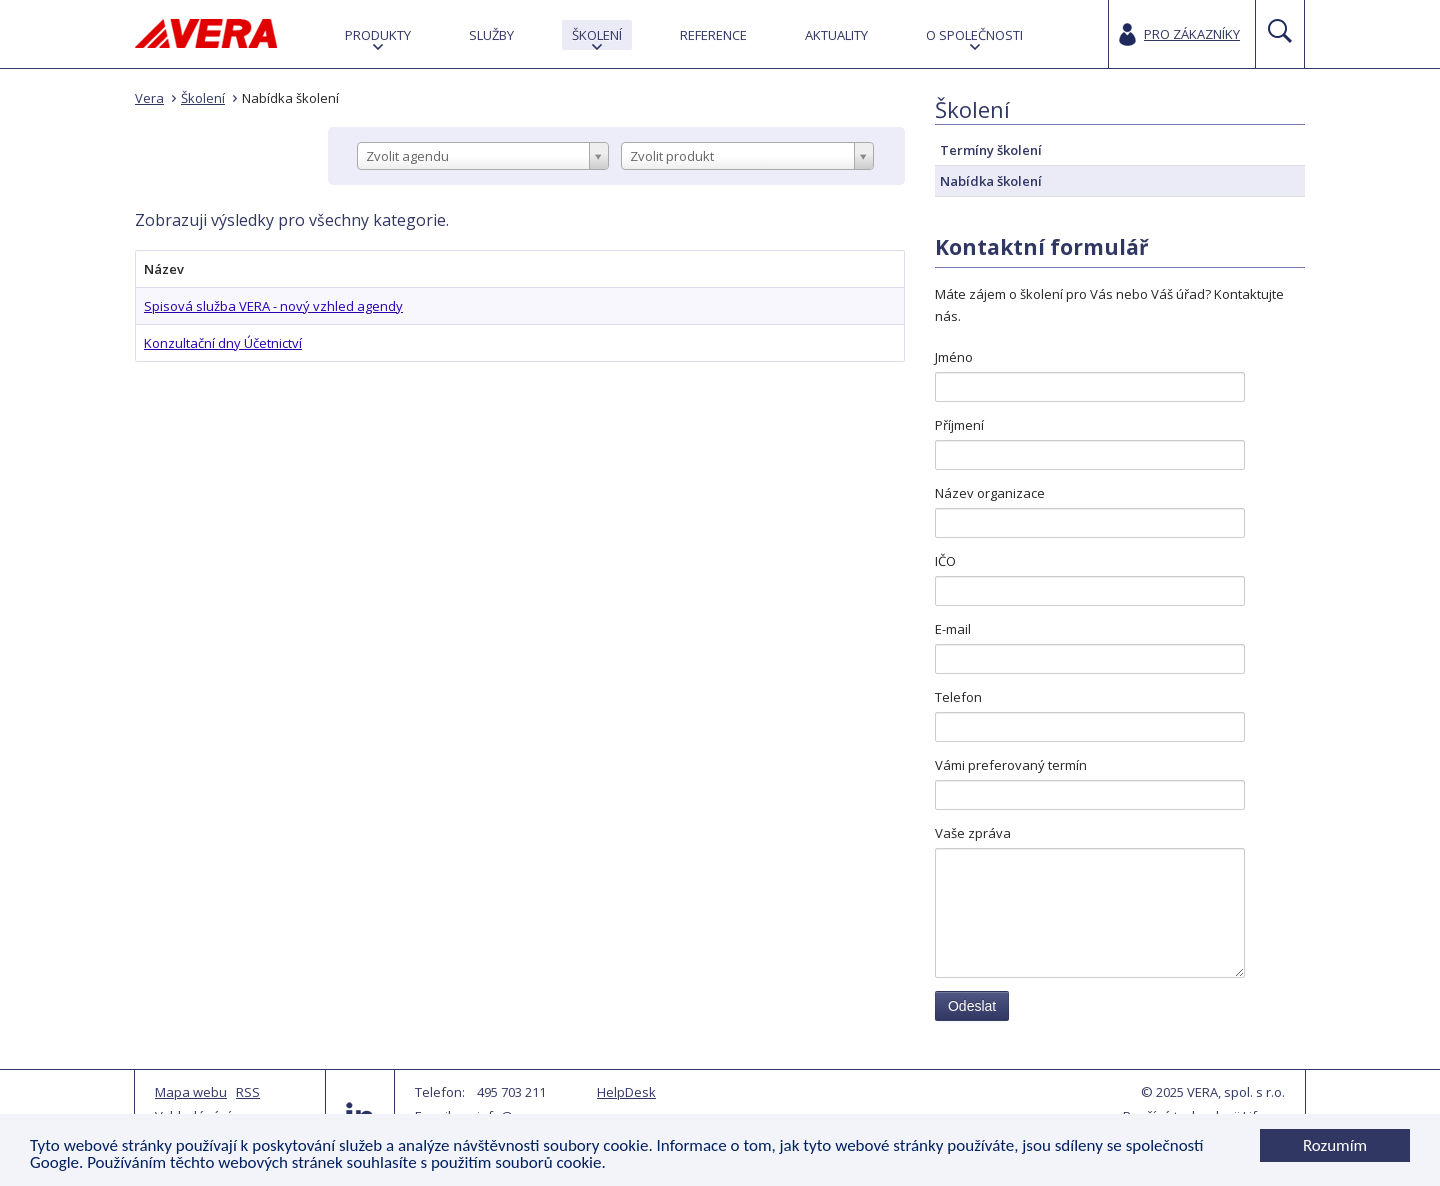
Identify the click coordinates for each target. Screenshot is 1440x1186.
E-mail (953, 629)
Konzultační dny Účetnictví (223, 343)
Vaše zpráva (973, 833)
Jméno (954, 357)
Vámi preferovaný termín (1011, 765)
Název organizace (990, 493)
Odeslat (972, 1006)
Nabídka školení (290, 98)
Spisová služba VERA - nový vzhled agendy (273, 306)
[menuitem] (378, 35)
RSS (248, 1092)
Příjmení (959, 425)
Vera (149, 98)
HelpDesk (626, 1092)
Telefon (958, 697)
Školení (203, 98)
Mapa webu (191, 1092)
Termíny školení (991, 150)
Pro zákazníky (1192, 34)
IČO (945, 561)
